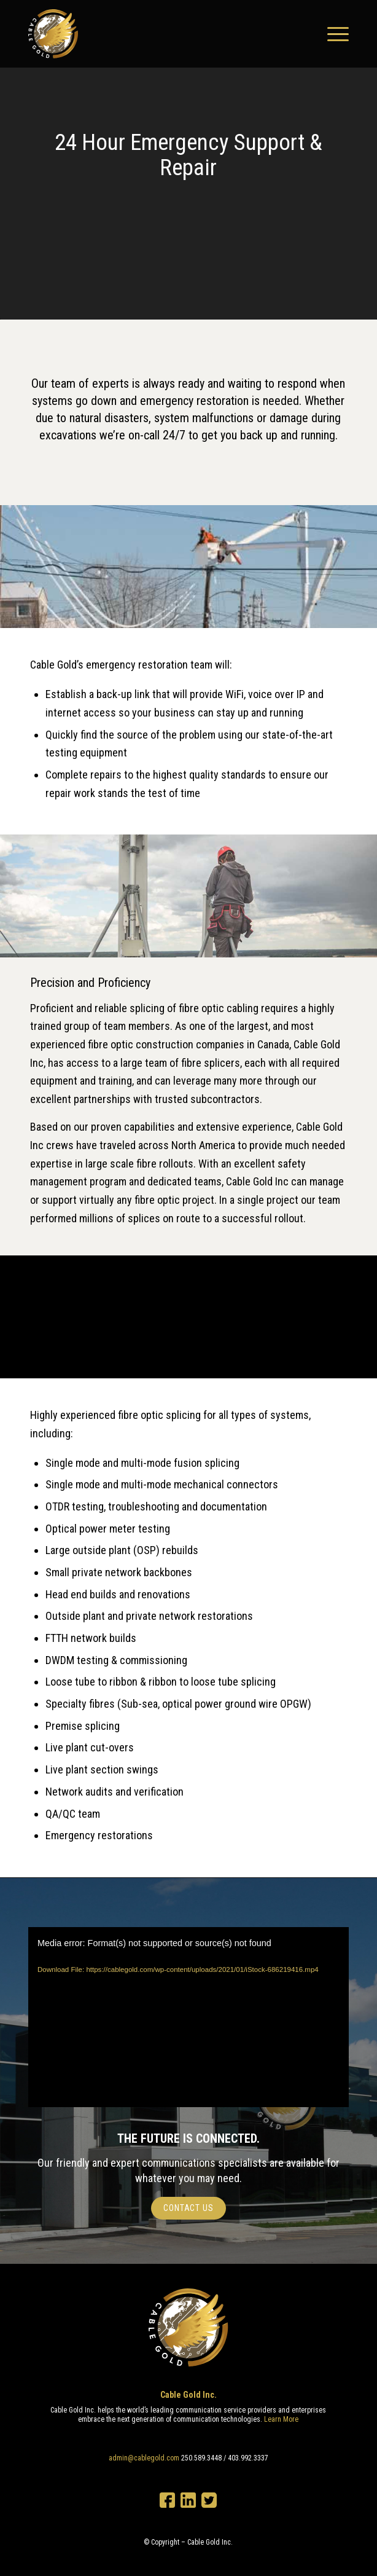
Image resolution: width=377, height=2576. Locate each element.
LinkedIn (188, 2500)
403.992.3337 (248, 2458)
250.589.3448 (201, 2458)
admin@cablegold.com (144, 2458)
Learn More (281, 2419)
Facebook (167, 2500)
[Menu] (332, 34)
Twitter (209, 2500)
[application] (188, 2017)
